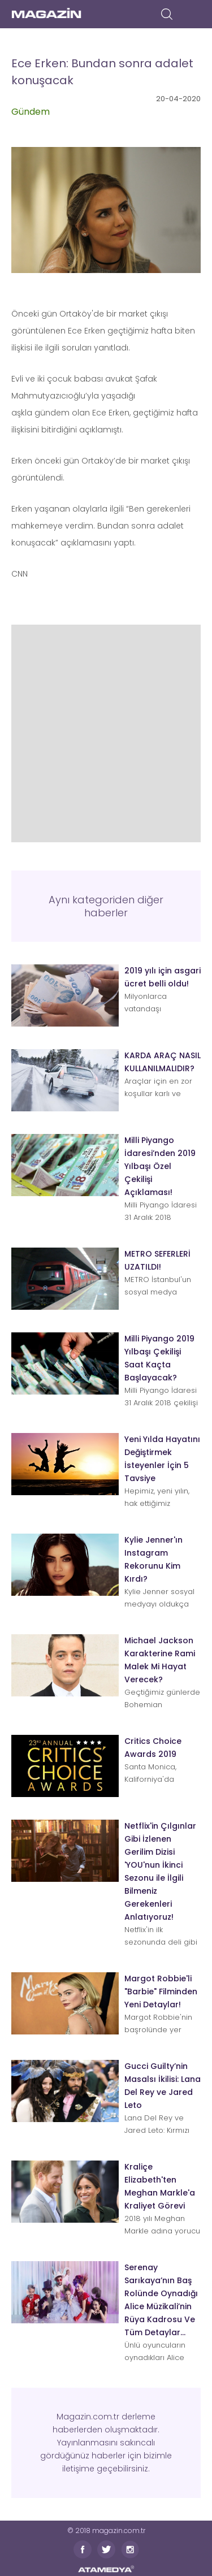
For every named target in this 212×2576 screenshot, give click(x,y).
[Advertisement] (106, 731)
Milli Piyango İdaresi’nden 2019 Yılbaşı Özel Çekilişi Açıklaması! (160, 1166)
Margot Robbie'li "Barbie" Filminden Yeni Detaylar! (160, 1991)
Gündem (30, 111)
